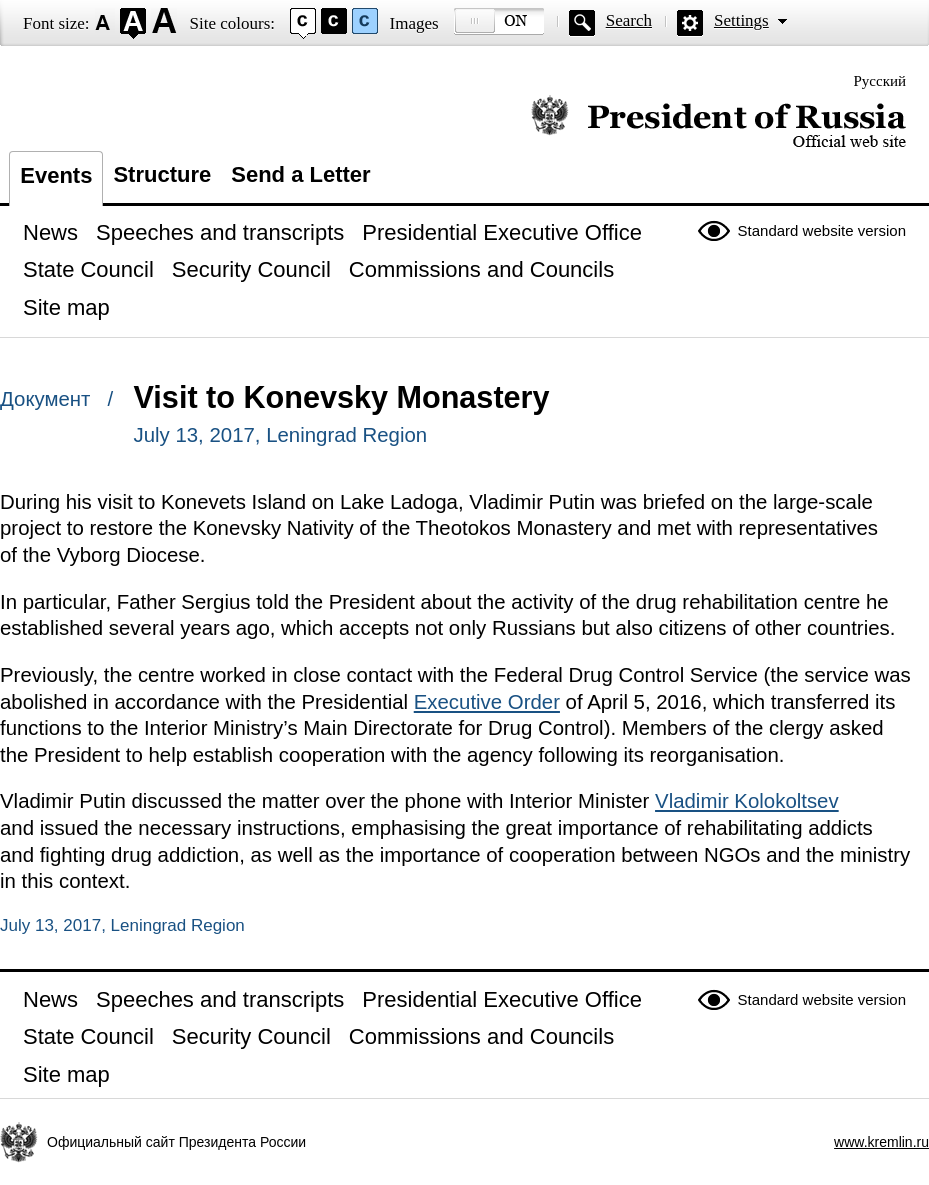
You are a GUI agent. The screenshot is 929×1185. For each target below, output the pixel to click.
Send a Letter (300, 174)
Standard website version (822, 230)
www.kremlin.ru (881, 1142)
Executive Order (487, 702)
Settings (741, 20)
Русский (880, 81)
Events (56, 175)
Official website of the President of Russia (718, 122)
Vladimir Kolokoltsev (747, 801)
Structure (162, 174)
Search (629, 20)
